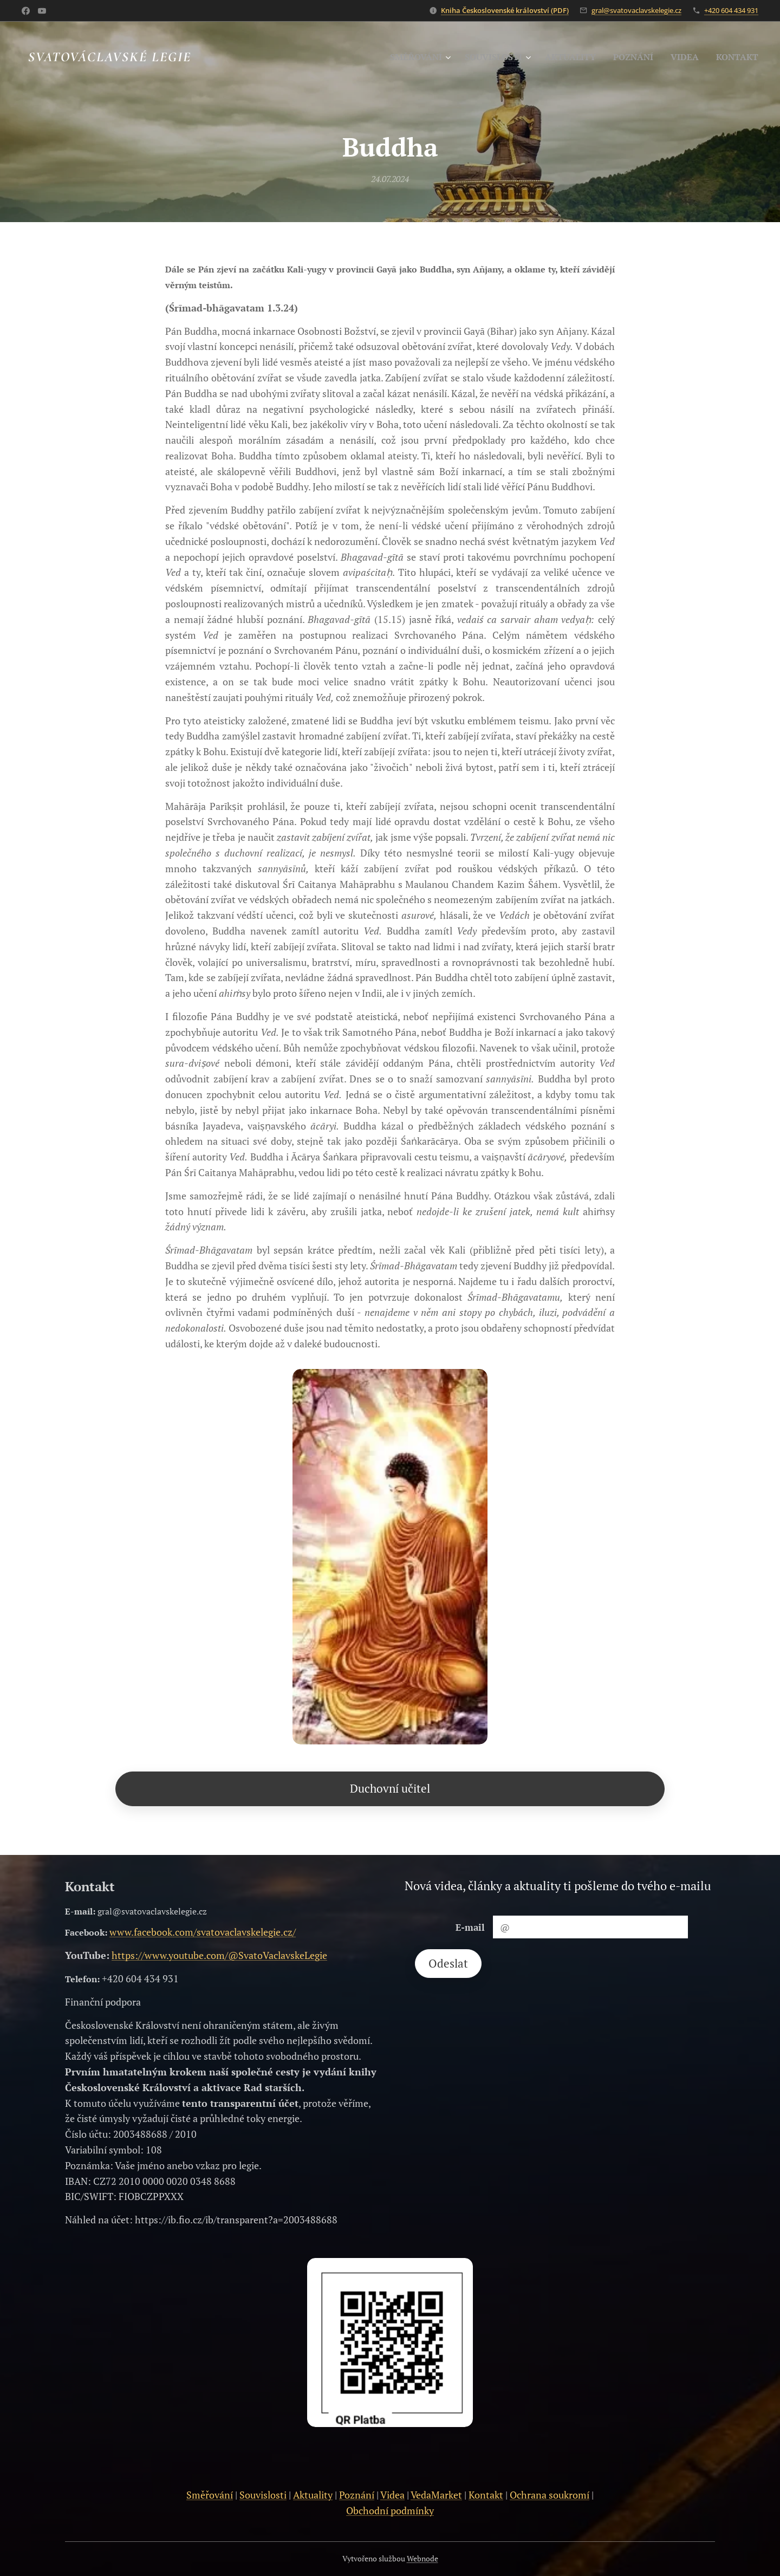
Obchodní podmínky (390, 2510)
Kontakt (486, 2494)
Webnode (422, 2558)
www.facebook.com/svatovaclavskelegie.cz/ (202, 1932)
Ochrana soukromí (549, 2494)
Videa (392, 2494)
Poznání (356, 2494)
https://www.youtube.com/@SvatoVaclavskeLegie (219, 1955)
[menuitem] (403, 56)
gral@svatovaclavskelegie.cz (636, 10)
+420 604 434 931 (731, 10)
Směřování (209, 2494)
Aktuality (313, 2494)
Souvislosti (263, 2494)
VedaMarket (436, 2494)
